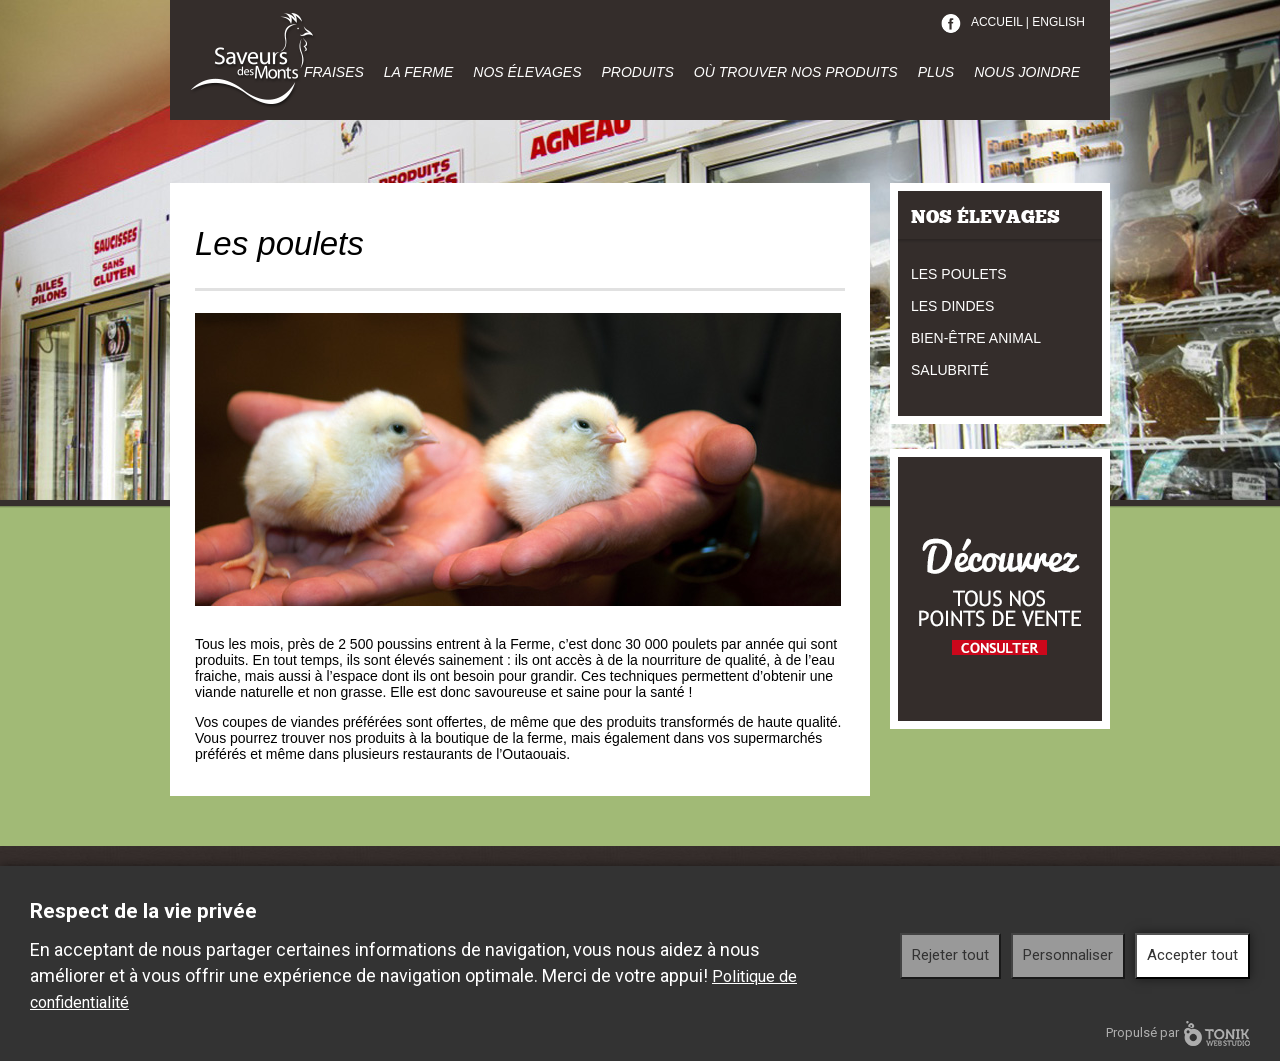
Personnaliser (1068, 955)
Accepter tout (1192, 955)
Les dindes (952, 306)
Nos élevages (527, 72)
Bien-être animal (976, 338)
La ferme (419, 72)
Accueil (997, 22)
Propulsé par (1178, 1033)
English (1058, 22)
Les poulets (959, 274)
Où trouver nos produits (796, 72)
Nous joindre (1027, 72)
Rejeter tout (950, 955)
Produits (637, 72)
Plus (936, 72)
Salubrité (950, 370)
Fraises (334, 72)
